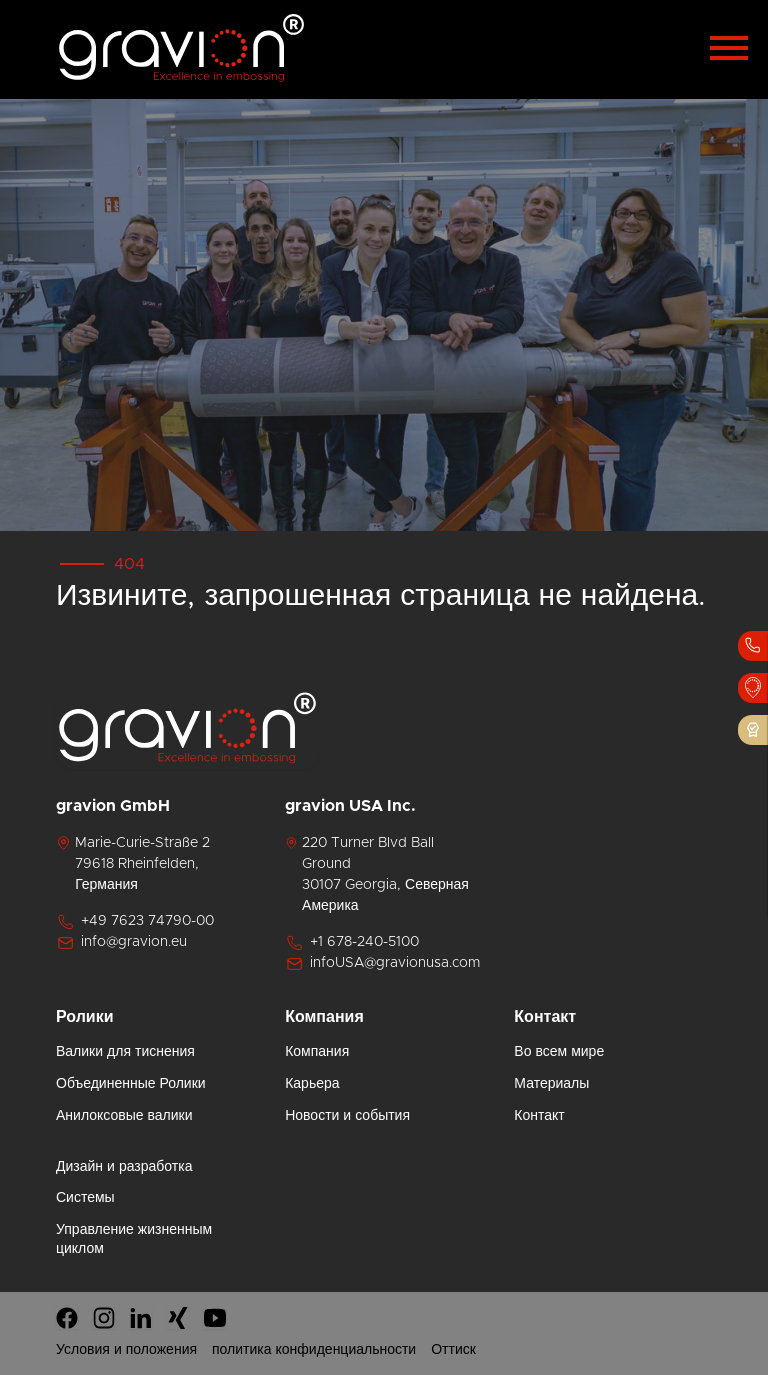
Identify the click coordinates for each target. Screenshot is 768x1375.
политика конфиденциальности (314, 1350)
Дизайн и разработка (124, 1167)
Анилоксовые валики (124, 1116)
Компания (317, 1052)
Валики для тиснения (125, 1052)
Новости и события (347, 1116)
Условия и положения (126, 1350)
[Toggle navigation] (729, 45)
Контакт (539, 1116)
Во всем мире (559, 1052)
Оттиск (453, 1350)
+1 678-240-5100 (352, 943)
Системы (85, 1198)
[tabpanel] (384, 315)
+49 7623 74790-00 (135, 922)
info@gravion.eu (121, 943)
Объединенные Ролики (131, 1084)
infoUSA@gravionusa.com (382, 964)
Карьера (312, 1084)
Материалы (551, 1084)
